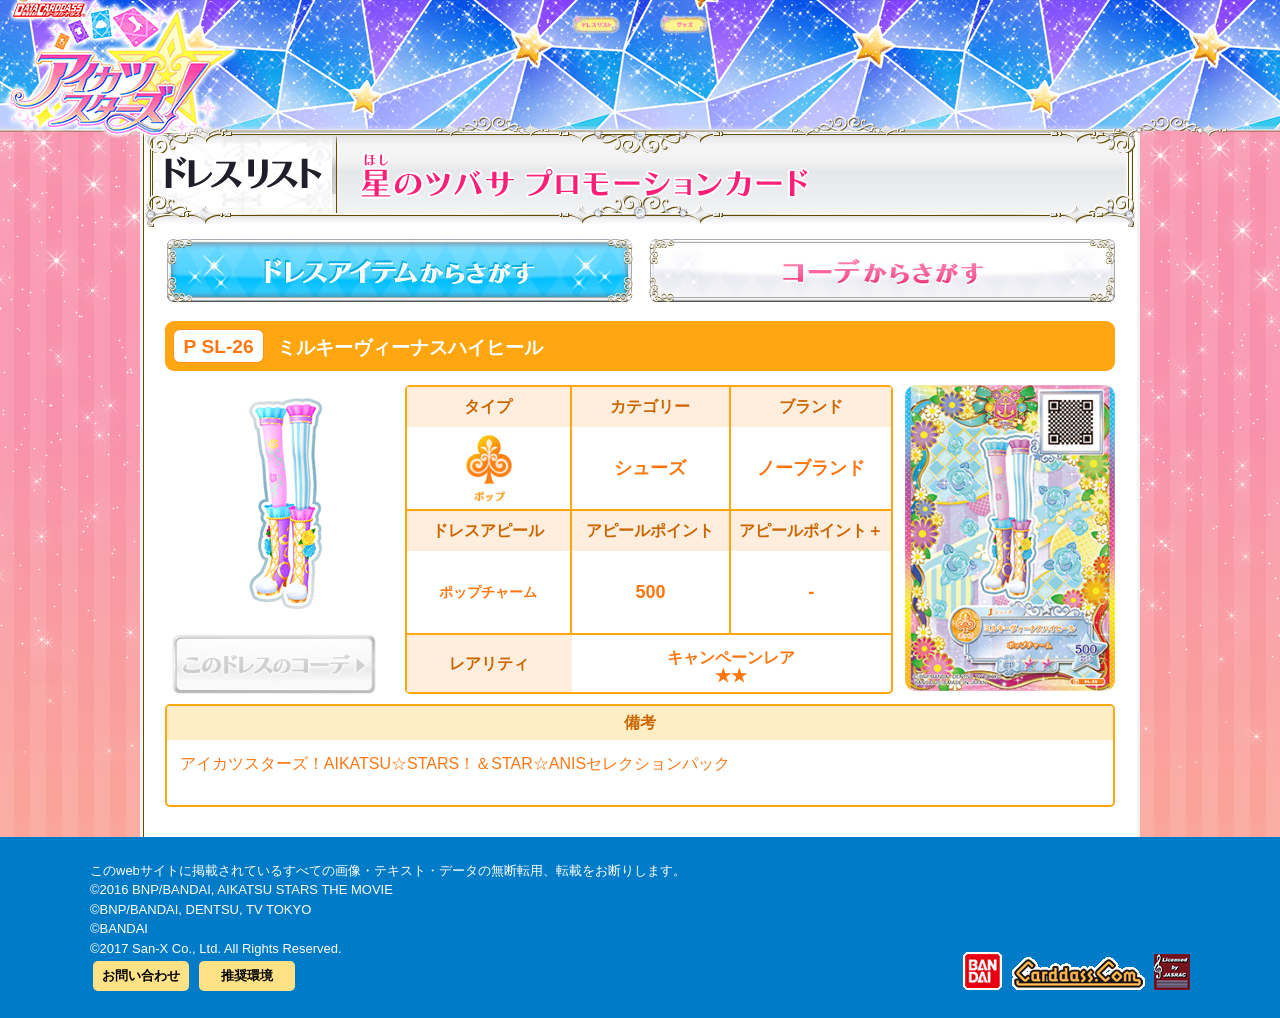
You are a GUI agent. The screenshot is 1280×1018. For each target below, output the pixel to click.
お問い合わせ (141, 975)
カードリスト (512, 59)
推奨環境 (247, 975)
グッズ (767, 59)
